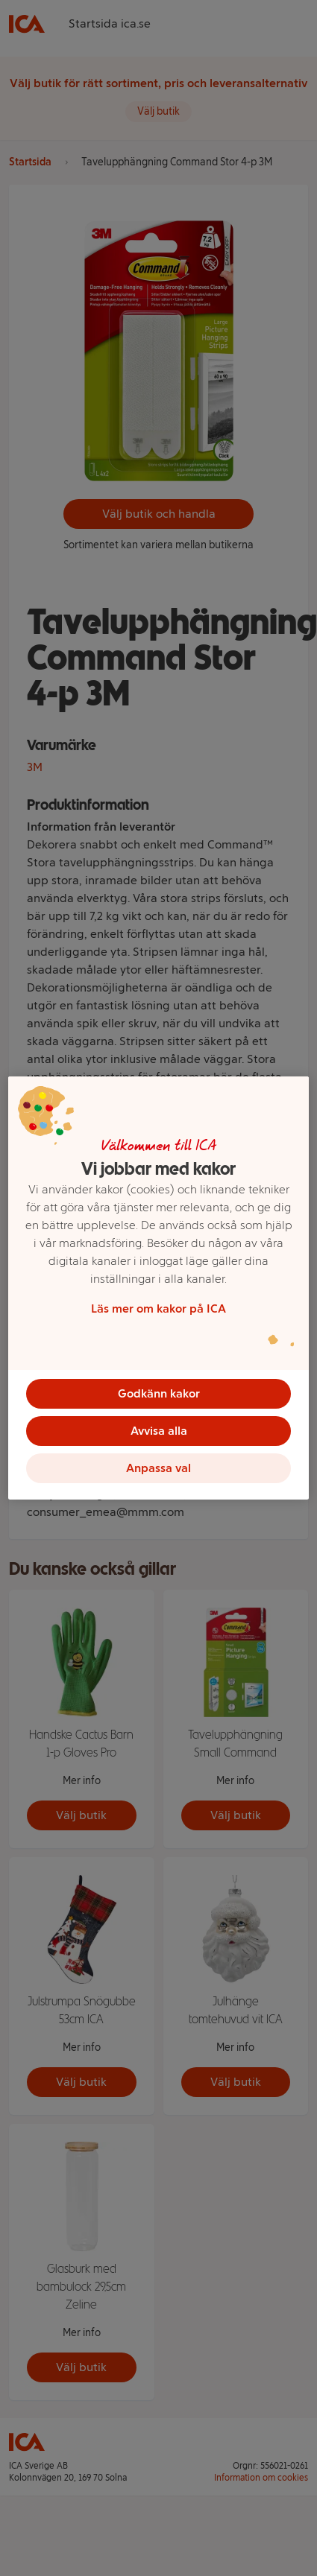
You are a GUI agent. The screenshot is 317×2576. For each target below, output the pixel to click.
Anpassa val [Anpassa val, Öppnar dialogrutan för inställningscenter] (158, 1468)
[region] (159, 1288)
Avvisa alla (159, 1431)
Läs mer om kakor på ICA (158, 1308)
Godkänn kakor (159, 1393)
